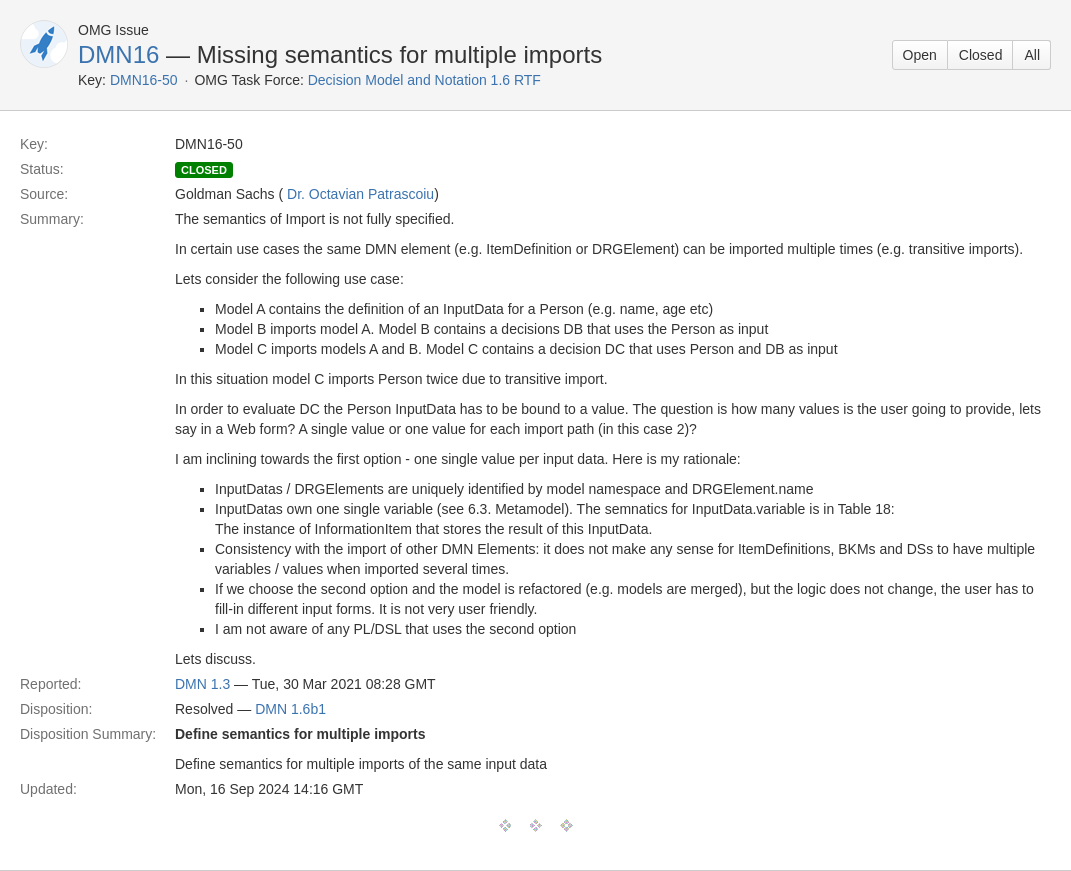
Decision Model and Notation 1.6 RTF (424, 80)
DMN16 (118, 54)
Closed (981, 55)
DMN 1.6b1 (290, 709)
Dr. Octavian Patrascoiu (360, 194)
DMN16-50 (144, 80)
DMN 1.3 (202, 684)
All (1032, 55)
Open (920, 55)
